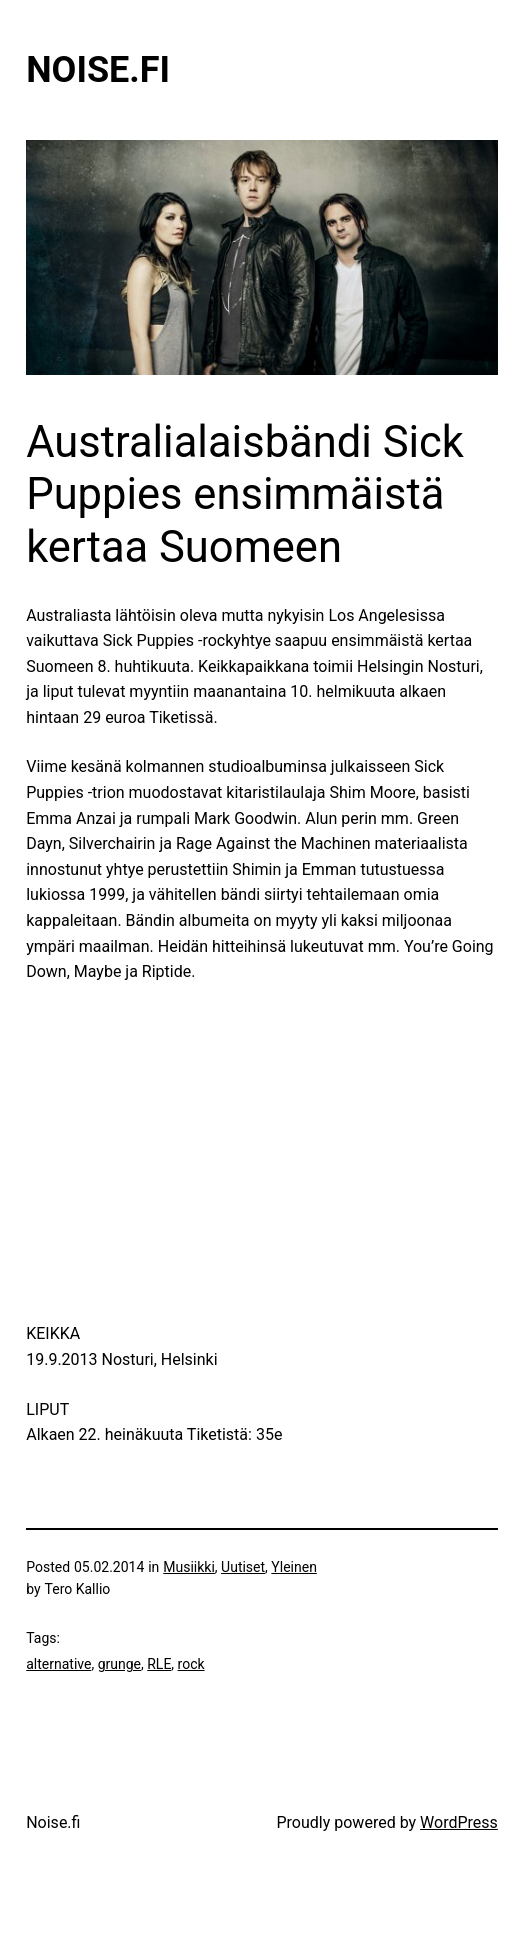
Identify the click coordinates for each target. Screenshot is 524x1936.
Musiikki (189, 1567)
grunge (119, 1664)
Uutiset (243, 1567)
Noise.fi (98, 70)
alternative (58, 1664)
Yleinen (294, 1567)
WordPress (459, 1822)
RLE (159, 1664)
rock (191, 1664)
